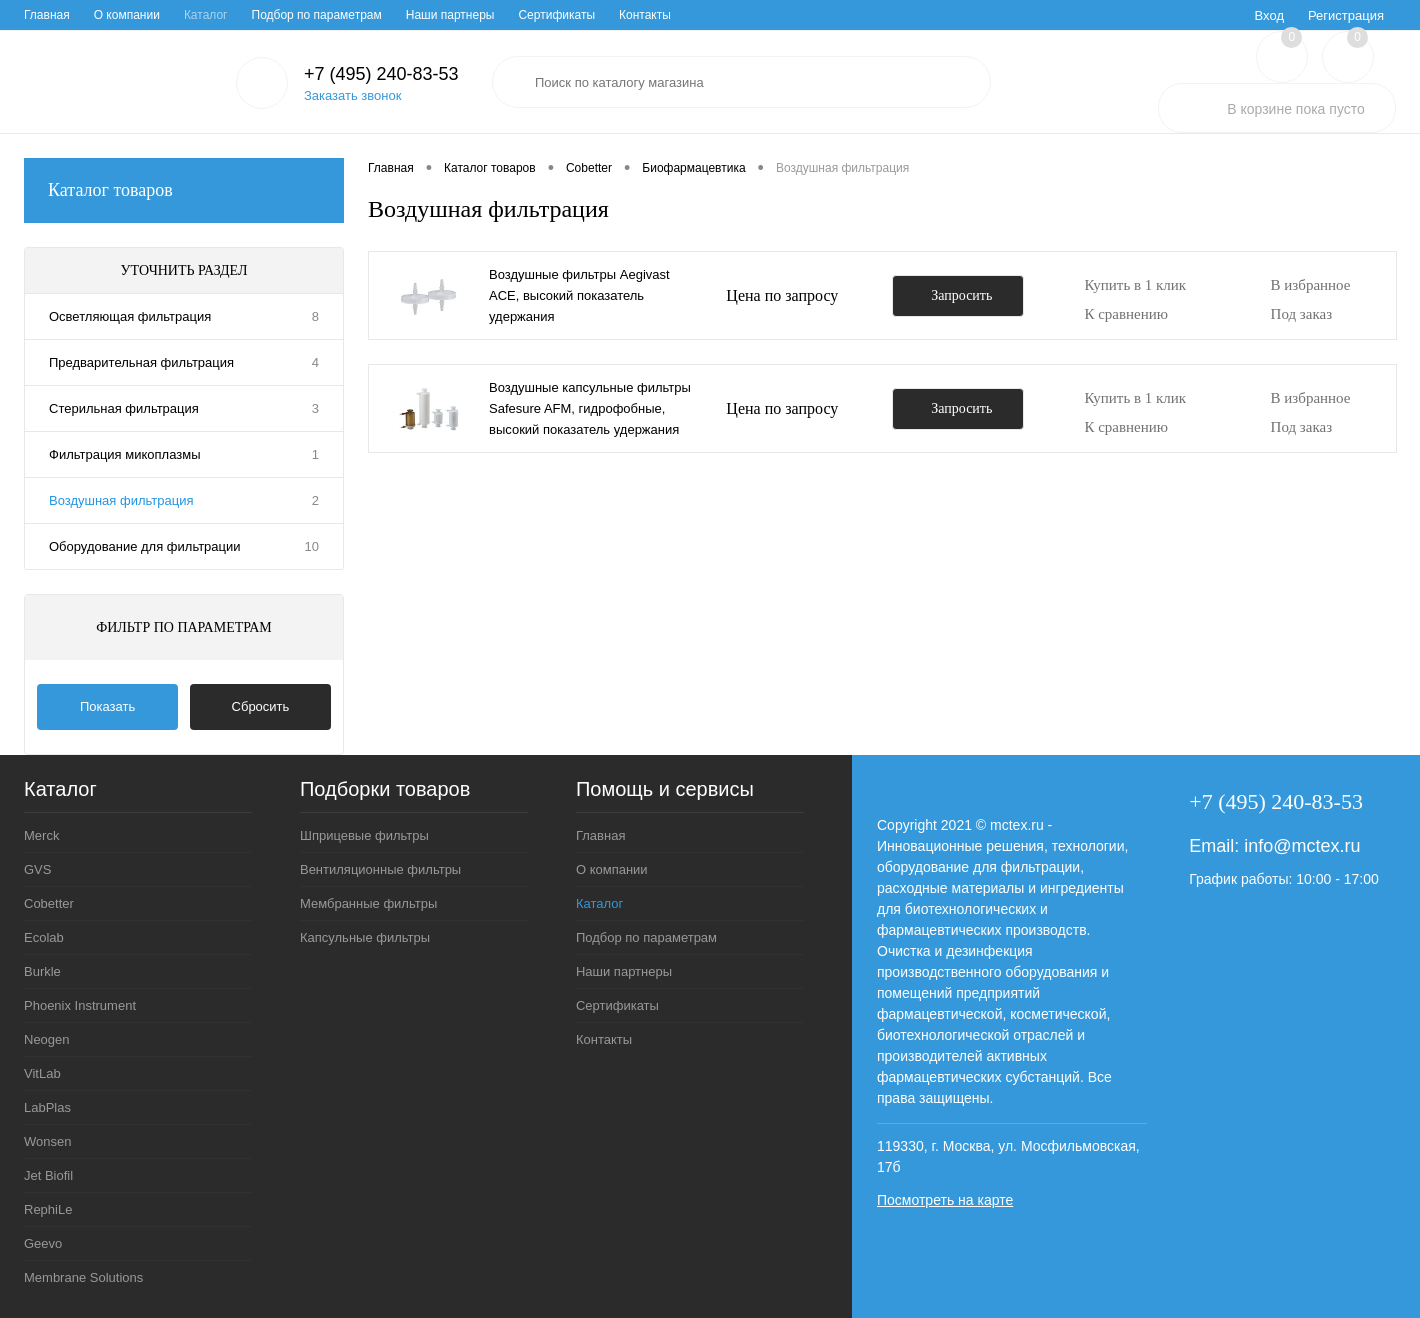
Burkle (42, 971)
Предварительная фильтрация (141, 362)
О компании (127, 15)
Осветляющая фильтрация (130, 316)
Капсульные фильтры (365, 937)
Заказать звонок (352, 95)
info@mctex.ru (1302, 846)
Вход (1269, 15)
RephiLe (48, 1209)
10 (312, 546)
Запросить (961, 295)
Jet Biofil (48, 1175)
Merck (41, 835)
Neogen (47, 1039)
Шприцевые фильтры (364, 835)
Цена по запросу (782, 295)
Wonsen (47, 1141)
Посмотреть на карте (945, 1200)
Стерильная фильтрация (124, 408)
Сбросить (261, 706)
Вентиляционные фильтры (380, 869)
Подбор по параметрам (317, 15)
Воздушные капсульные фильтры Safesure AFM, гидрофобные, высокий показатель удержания (590, 408)
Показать (107, 706)
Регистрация (1346, 15)
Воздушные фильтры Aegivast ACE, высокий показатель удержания (579, 295)
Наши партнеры (450, 15)
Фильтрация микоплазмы (124, 454)
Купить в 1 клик (1135, 285)
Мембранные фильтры (368, 903)
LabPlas (47, 1107)
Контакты (645, 15)
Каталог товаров (184, 190)
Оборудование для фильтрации (145, 546)
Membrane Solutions (83, 1277)
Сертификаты (556, 15)
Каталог (206, 15)
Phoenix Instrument (80, 1005)
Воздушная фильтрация (121, 500)
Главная (47, 15)
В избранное (1311, 285)
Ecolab (44, 937)
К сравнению (1126, 314)
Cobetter (49, 903)
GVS (37, 869)
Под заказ (1302, 314)
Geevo (43, 1243)
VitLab (42, 1073)
